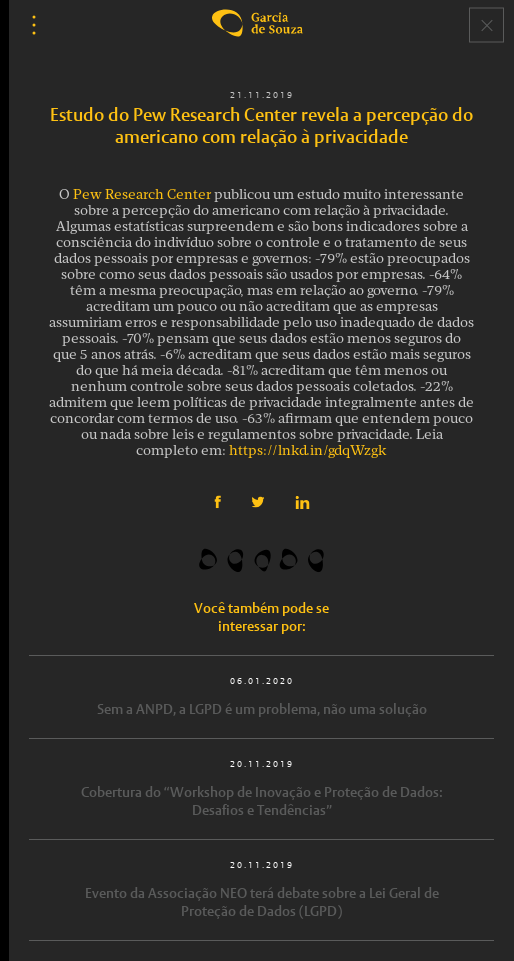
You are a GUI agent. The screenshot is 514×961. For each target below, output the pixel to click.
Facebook (217, 502)
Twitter (258, 502)
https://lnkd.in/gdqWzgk (308, 451)
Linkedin (302, 502)
